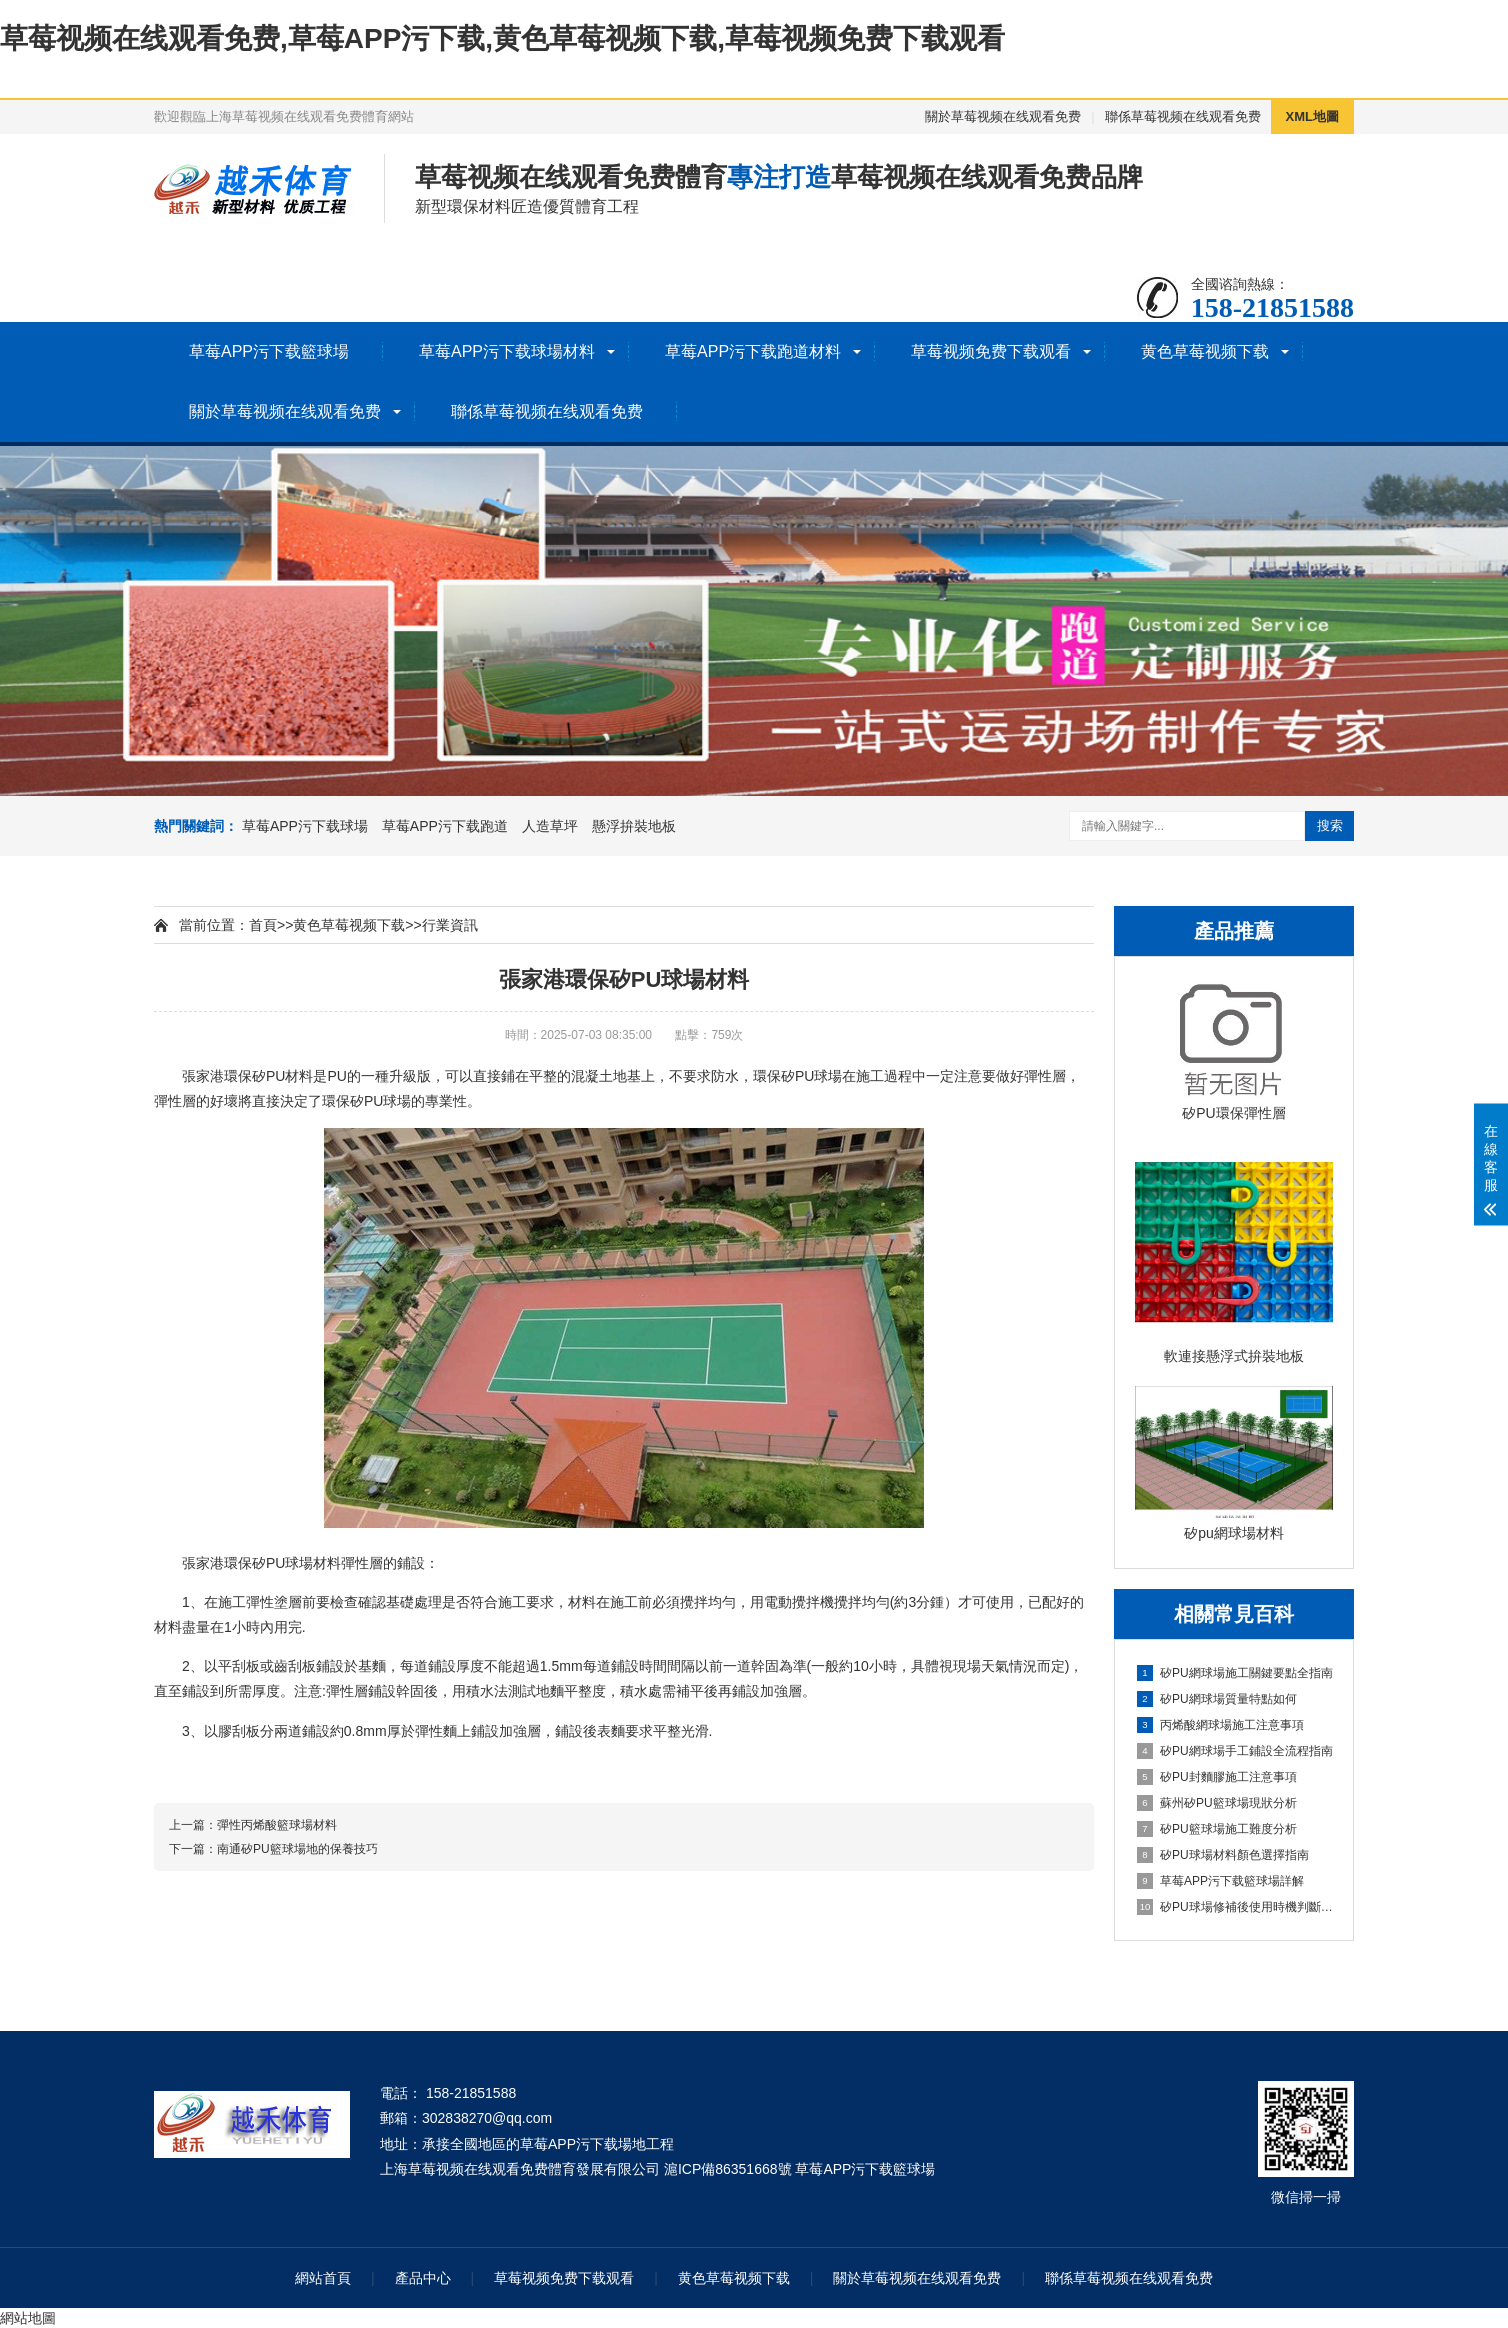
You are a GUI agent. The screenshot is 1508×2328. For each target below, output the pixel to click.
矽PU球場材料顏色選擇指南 (1223, 1855)
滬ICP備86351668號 (728, 2169)
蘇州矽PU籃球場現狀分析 (1217, 1803)
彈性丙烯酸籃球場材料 (277, 1825)
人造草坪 (550, 826)
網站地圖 (28, 2318)
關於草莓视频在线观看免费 (1003, 116)
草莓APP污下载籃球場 (269, 351)
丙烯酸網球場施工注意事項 (1220, 1725)
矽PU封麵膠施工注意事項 (1217, 1777)
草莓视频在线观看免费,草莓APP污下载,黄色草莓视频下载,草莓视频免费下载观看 (502, 38)
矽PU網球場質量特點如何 (1217, 1699)
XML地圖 (1312, 116)
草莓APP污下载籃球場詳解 (1220, 1881)
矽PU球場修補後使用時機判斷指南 (1235, 1907)
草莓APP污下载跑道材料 (753, 351)
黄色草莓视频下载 (1205, 351)
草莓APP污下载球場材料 (507, 351)
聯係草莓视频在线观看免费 (1183, 116)
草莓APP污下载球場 (305, 826)
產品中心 (423, 2278)
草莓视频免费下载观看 (991, 351)
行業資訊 (450, 925)
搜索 (1330, 825)
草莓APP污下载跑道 (445, 826)
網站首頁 (323, 2278)
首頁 (263, 925)
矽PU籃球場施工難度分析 (1217, 1829)
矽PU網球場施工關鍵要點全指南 (1235, 1673)
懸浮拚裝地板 (634, 826)
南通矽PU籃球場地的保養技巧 (297, 1849)
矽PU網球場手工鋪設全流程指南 (1235, 1751)
